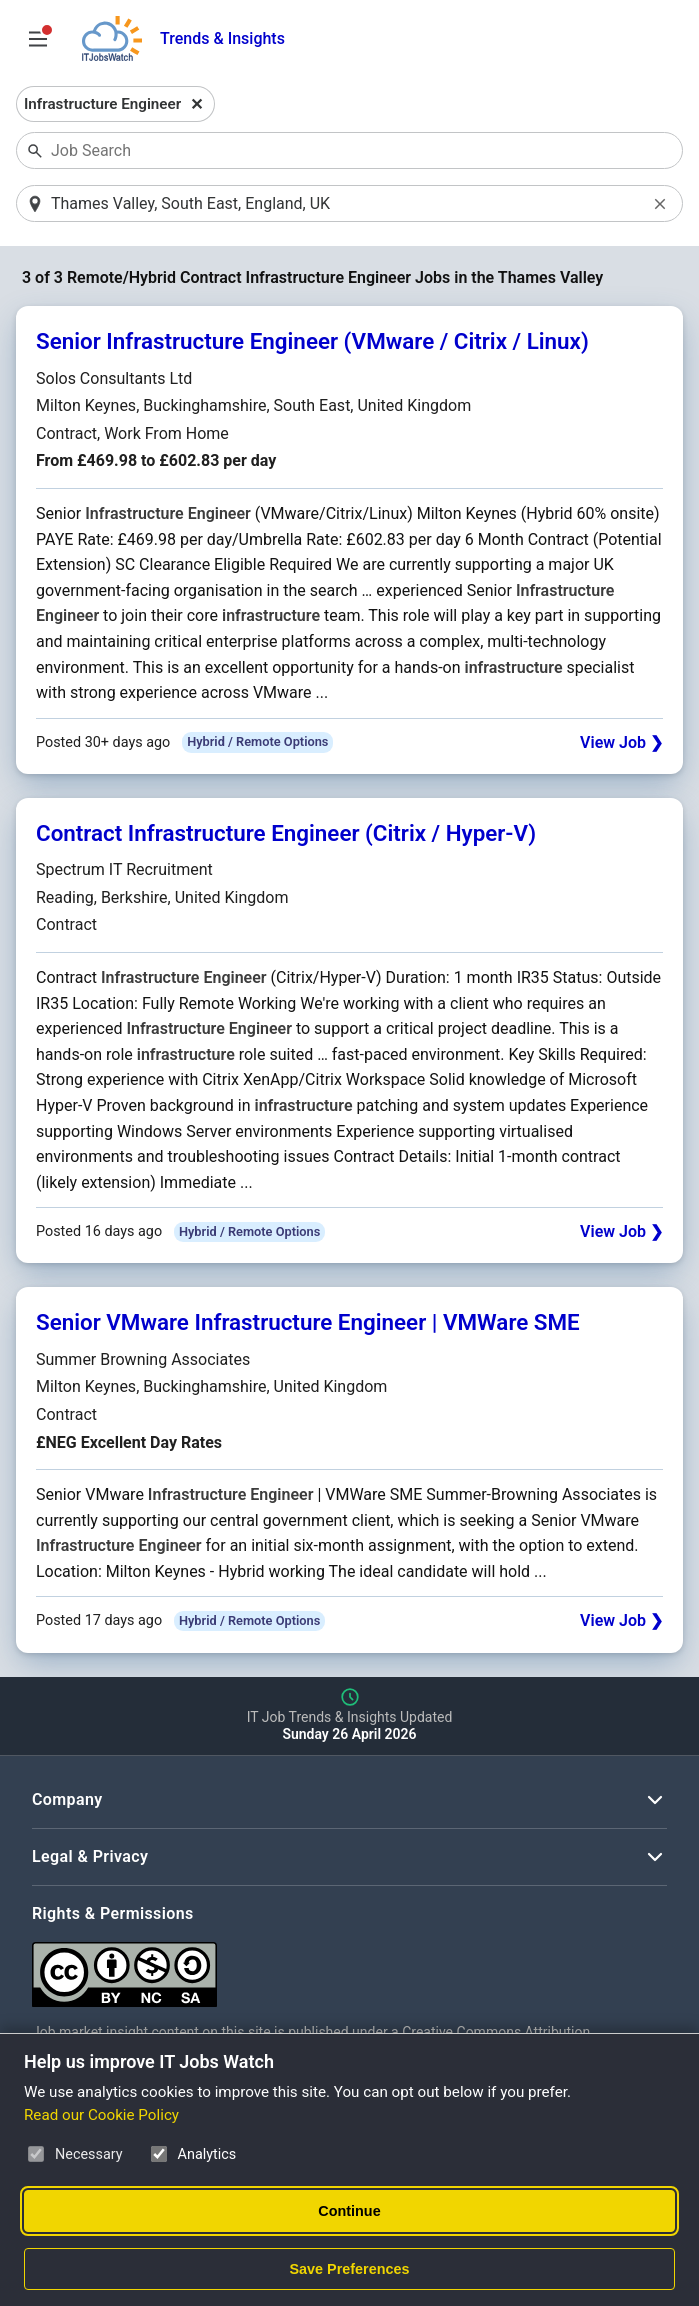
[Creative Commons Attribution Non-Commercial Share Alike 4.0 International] (332, 1967)
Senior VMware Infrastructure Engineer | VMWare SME (308, 1324)
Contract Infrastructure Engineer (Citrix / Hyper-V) (286, 834)
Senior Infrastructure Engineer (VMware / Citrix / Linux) (312, 343)
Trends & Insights (222, 38)
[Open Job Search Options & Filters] (38, 39)
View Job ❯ (621, 743)
